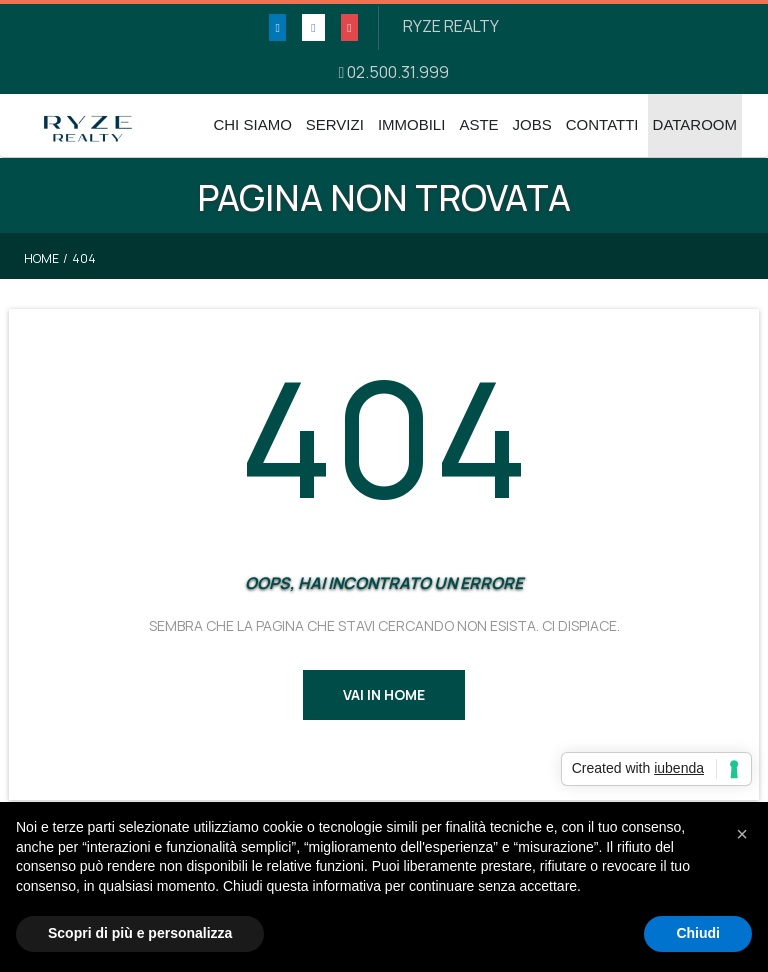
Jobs (532, 124)
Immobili (412, 124)
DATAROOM (695, 124)
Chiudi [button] (698, 933)
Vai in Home (384, 694)
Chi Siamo (252, 124)
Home (41, 258)
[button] (742, 834)
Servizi (335, 124)
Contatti (602, 124)
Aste (478, 124)
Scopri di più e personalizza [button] (140, 933)
